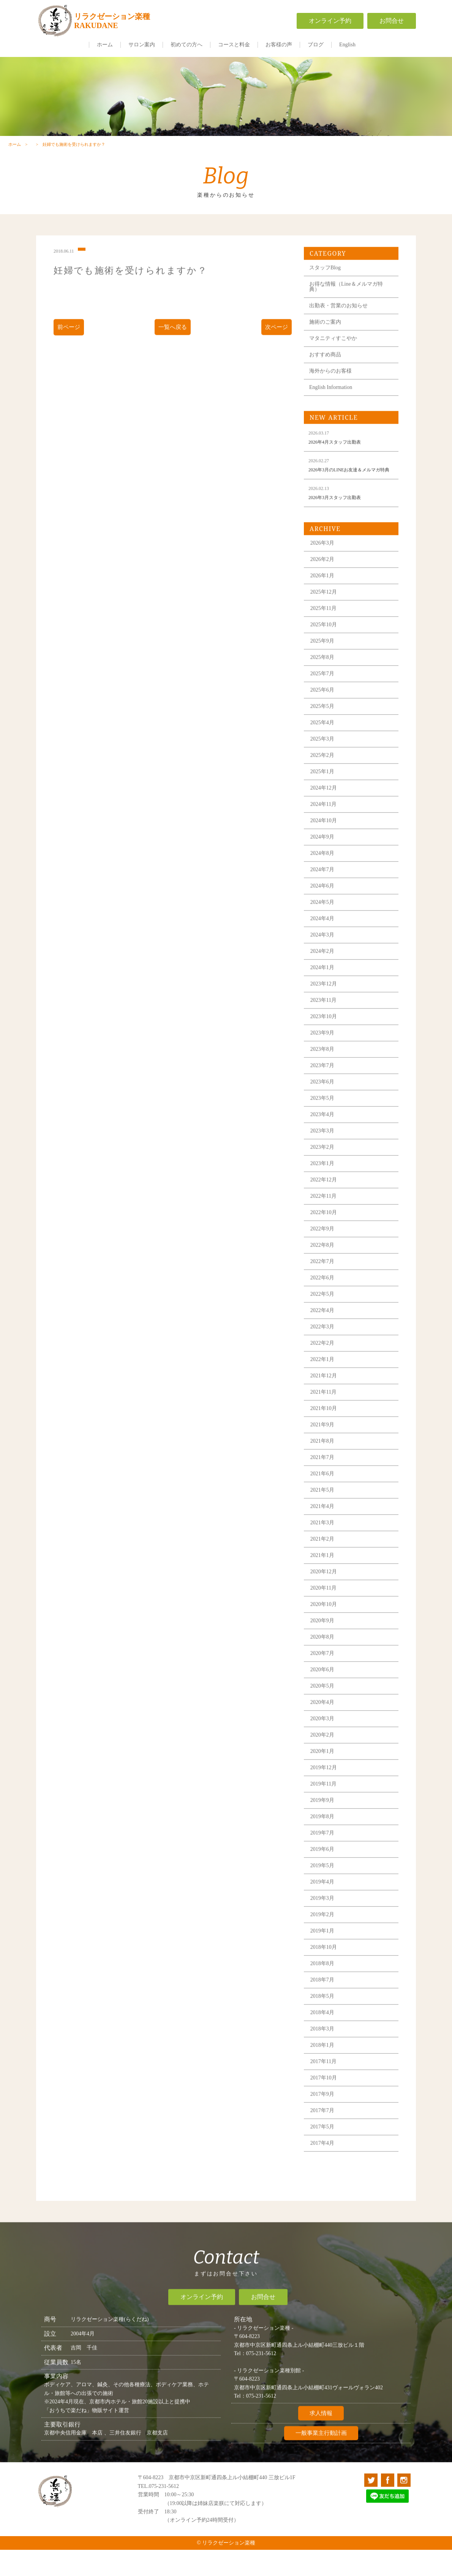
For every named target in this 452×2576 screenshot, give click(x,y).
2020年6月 (326, 1710)
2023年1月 (326, 1203)
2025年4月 (326, 763)
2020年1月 (326, 1791)
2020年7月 (326, 1693)
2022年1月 (326, 1399)
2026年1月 (326, 616)
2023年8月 (326, 1089)
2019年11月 (327, 1824)
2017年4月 (326, 2183)
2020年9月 (326, 1661)
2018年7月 (326, 2020)
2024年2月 (326, 991)
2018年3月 (326, 2069)
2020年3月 (326, 1759)
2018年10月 (327, 1987)
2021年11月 (327, 1432)
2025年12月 (327, 632)
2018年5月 (326, 2036)
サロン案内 (141, 44)
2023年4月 (326, 1154)
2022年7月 (326, 1301)
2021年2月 (326, 1579)
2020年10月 (327, 1644)
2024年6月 (326, 926)
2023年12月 (327, 1024)
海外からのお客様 (334, 402)
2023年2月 (326, 1187)
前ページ (70, 358)
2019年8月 (326, 1856)
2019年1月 (326, 1971)
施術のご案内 (329, 353)
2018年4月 (326, 2052)
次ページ (276, 358)
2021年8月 (326, 1481)
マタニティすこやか (336, 369)
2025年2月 (326, 795)
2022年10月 (327, 1252)
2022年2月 (326, 1383)
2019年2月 (326, 1954)
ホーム (105, 44)
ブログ (316, 44)
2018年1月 (326, 2085)
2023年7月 (326, 1105)
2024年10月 (327, 860)
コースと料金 (234, 44)
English (347, 44)
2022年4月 (326, 1350)
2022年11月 (327, 1236)
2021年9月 (326, 1465)
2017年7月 (326, 2150)
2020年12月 (327, 1612)
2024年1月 (326, 1007)
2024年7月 (326, 909)
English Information (334, 418)
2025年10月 (327, 665)
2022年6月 (326, 1318)
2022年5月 (326, 1334)
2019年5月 (326, 1905)
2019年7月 (326, 1873)
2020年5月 (326, 1726)
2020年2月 (326, 1775)
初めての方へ (186, 44)
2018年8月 (326, 2003)
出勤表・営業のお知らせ (342, 336)
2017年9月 (326, 2134)
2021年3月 (326, 1563)
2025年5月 (326, 746)
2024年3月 (326, 975)
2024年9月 (326, 877)
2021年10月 (327, 1448)
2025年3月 (326, 779)
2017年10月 (327, 2118)
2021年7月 (326, 1497)
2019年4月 (326, 1922)
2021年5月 (326, 1530)
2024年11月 (327, 844)
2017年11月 (327, 2101)
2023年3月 (326, 1171)
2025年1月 (326, 811)
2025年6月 (326, 730)
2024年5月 (326, 942)
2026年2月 (326, 599)
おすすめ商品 (329, 385)
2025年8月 (326, 697)
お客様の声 (279, 44)
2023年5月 (326, 1138)
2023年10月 (327, 1056)
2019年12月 (327, 1807)
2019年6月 (326, 1889)
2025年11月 (327, 648)
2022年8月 (326, 1285)
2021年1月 (326, 1595)
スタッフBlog (328, 298)
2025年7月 (326, 714)
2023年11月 (327, 1040)
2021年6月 (326, 1514)
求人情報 (321, 2449)
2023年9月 (326, 1073)
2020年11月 (327, 1628)
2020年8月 (326, 1677)
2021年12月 (327, 1416)
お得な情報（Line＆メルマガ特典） (349, 317)
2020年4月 (326, 1742)
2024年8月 (326, 893)
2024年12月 (327, 828)
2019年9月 (326, 1840)
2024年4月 (326, 958)
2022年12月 (327, 1220)
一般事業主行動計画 (321, 2469)
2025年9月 (326, 681)
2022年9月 (326, 1269)
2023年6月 (326, 1122)
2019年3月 (326, 1938)
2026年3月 (326, 583)
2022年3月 (326, 1367)
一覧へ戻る (173, 358)
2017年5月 (326, 2167)
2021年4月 (326, 1546)
